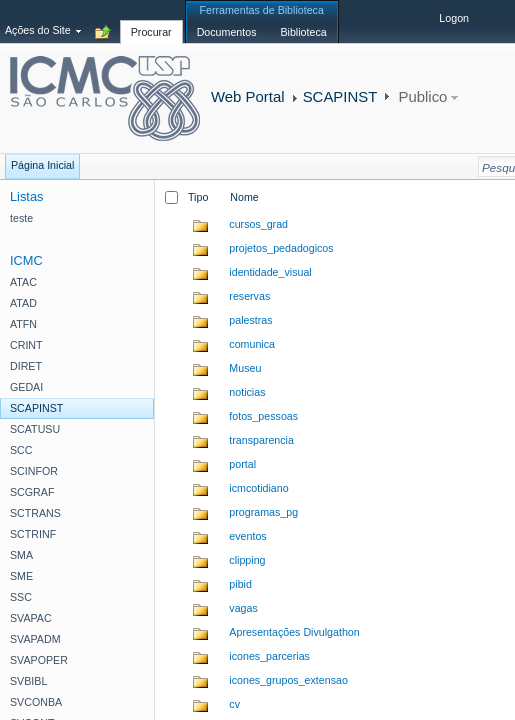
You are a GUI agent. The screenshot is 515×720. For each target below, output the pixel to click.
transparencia (261, 440)
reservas (249, 296)
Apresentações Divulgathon (294, 632)
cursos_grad (258, 224)
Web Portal (248, 96)
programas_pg (263, 512)
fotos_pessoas (263, 416)
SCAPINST (340, 96)
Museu (245, 368)
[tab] (151, 21)
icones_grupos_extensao (288, 680)
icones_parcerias (269, 656)
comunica (252, 344)
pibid (240, 584)
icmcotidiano (258, 488)
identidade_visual (270, 272)
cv (234, 704)
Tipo (198, 197)
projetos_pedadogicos (281, 248)
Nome (244, 197)
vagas (243, 608)
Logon (454, 18)
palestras (250, 320)
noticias (247, 392)
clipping (247, 560)
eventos (247, 536)
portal (242, 464)
